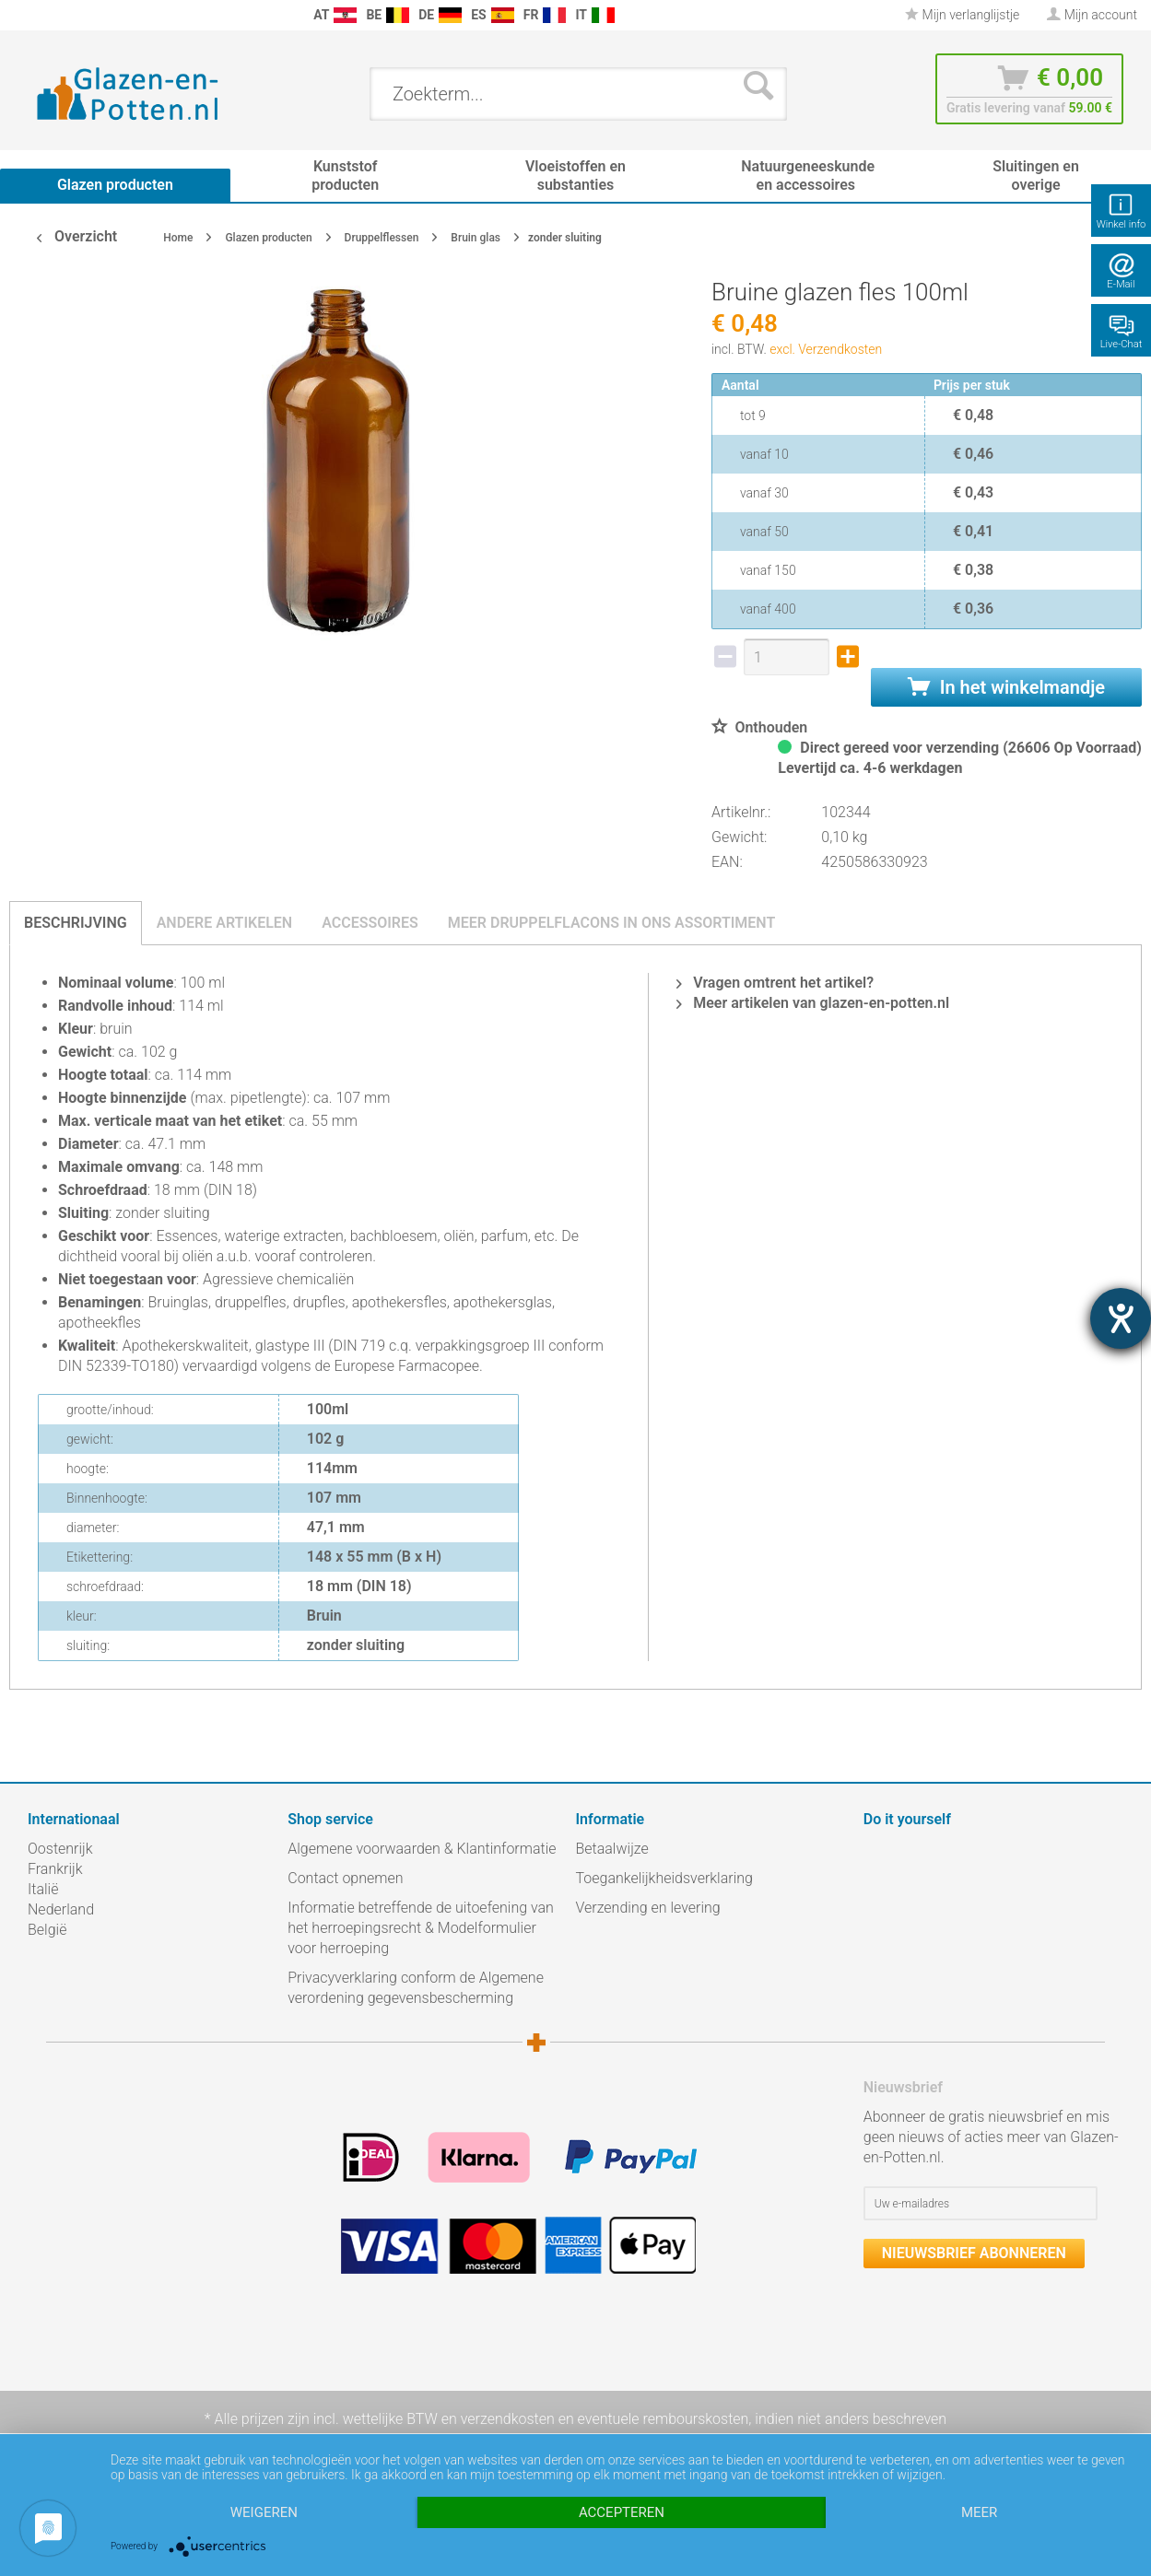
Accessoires (370, 922)
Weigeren (264, 2512)
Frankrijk (55, 1869)
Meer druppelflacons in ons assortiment (611, 922)
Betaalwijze (612, 1848)
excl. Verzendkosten (825, 349)
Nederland (61, 1909)
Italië (43, 1889)
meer (979, 2512)
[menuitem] (18, 15)
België (47, 1929)
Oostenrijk (60, 1848)
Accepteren (621, 2512)
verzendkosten (508, 2419)
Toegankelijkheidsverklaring (664, 1878)
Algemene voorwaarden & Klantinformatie (422, 1848)
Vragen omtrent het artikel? (775, 982)
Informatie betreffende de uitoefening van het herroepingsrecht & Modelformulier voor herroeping (421, 1928)
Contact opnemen (345, 1878)
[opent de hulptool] (1120, 1318)
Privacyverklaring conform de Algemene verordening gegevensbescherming (416, 1988)
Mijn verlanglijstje (962, 14)
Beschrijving (75, 922)
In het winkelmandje (1006, 687)
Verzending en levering (648, 1907)
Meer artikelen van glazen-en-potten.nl (812, 1003)
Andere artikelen (225, 922)
